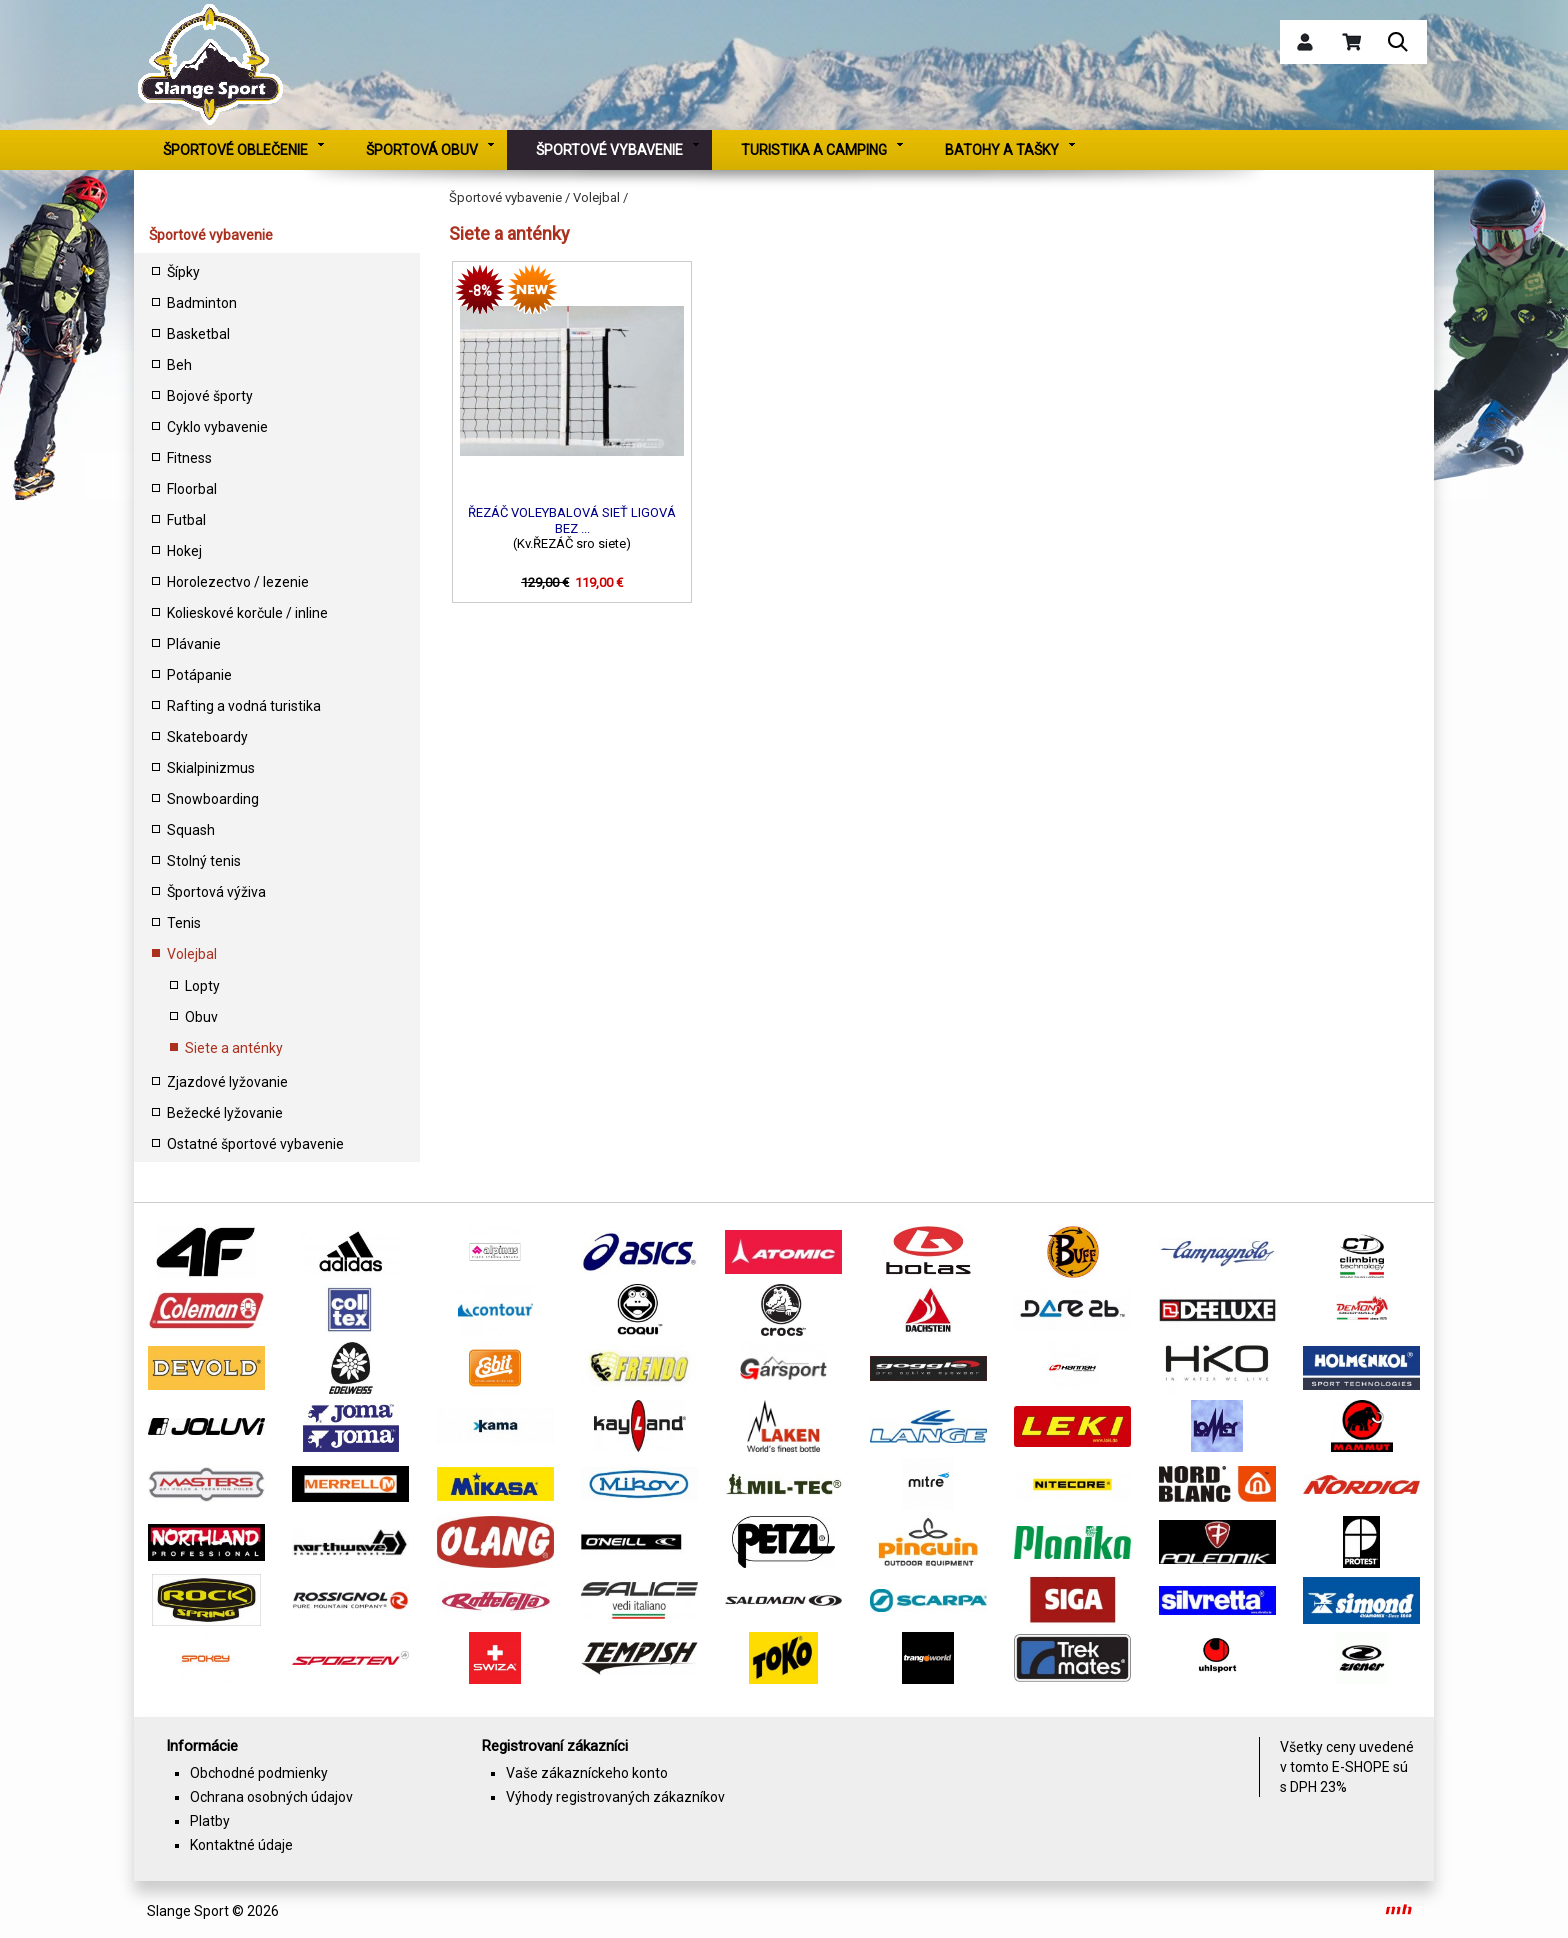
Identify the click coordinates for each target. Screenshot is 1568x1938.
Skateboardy (207, 737)
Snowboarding (213, 799)
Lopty (202, 986)
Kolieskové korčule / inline (247, 613)
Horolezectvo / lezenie (238, 582)
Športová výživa (216, 892)
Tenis (184, 923)
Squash (191, 830)
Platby (210, 1821)
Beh (179, 365)
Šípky (183, 272)
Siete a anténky (234, 1048)
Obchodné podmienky (259, 1773)
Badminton (202, 303)
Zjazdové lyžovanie (227, 1082)
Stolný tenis (204, 861)
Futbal (186, 520)
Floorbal (192, 489)
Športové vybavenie (211, 235)
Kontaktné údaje (241, 1845)
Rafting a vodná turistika (244, 706)
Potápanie (199, 675)
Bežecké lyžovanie (225, 1113)
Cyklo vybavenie (217, 427)
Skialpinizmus (211, 768)
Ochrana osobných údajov (271, 1797)
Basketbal (198, 334)
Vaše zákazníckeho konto (587, 1773)
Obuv (201, 1017)
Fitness (189, 458)
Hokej (184, 551)
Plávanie (194, 644)
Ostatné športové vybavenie (255, 1144)
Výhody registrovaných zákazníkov (615, 1797)
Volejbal (192, 954)
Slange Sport (188, 1911)
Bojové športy (210, 396)
